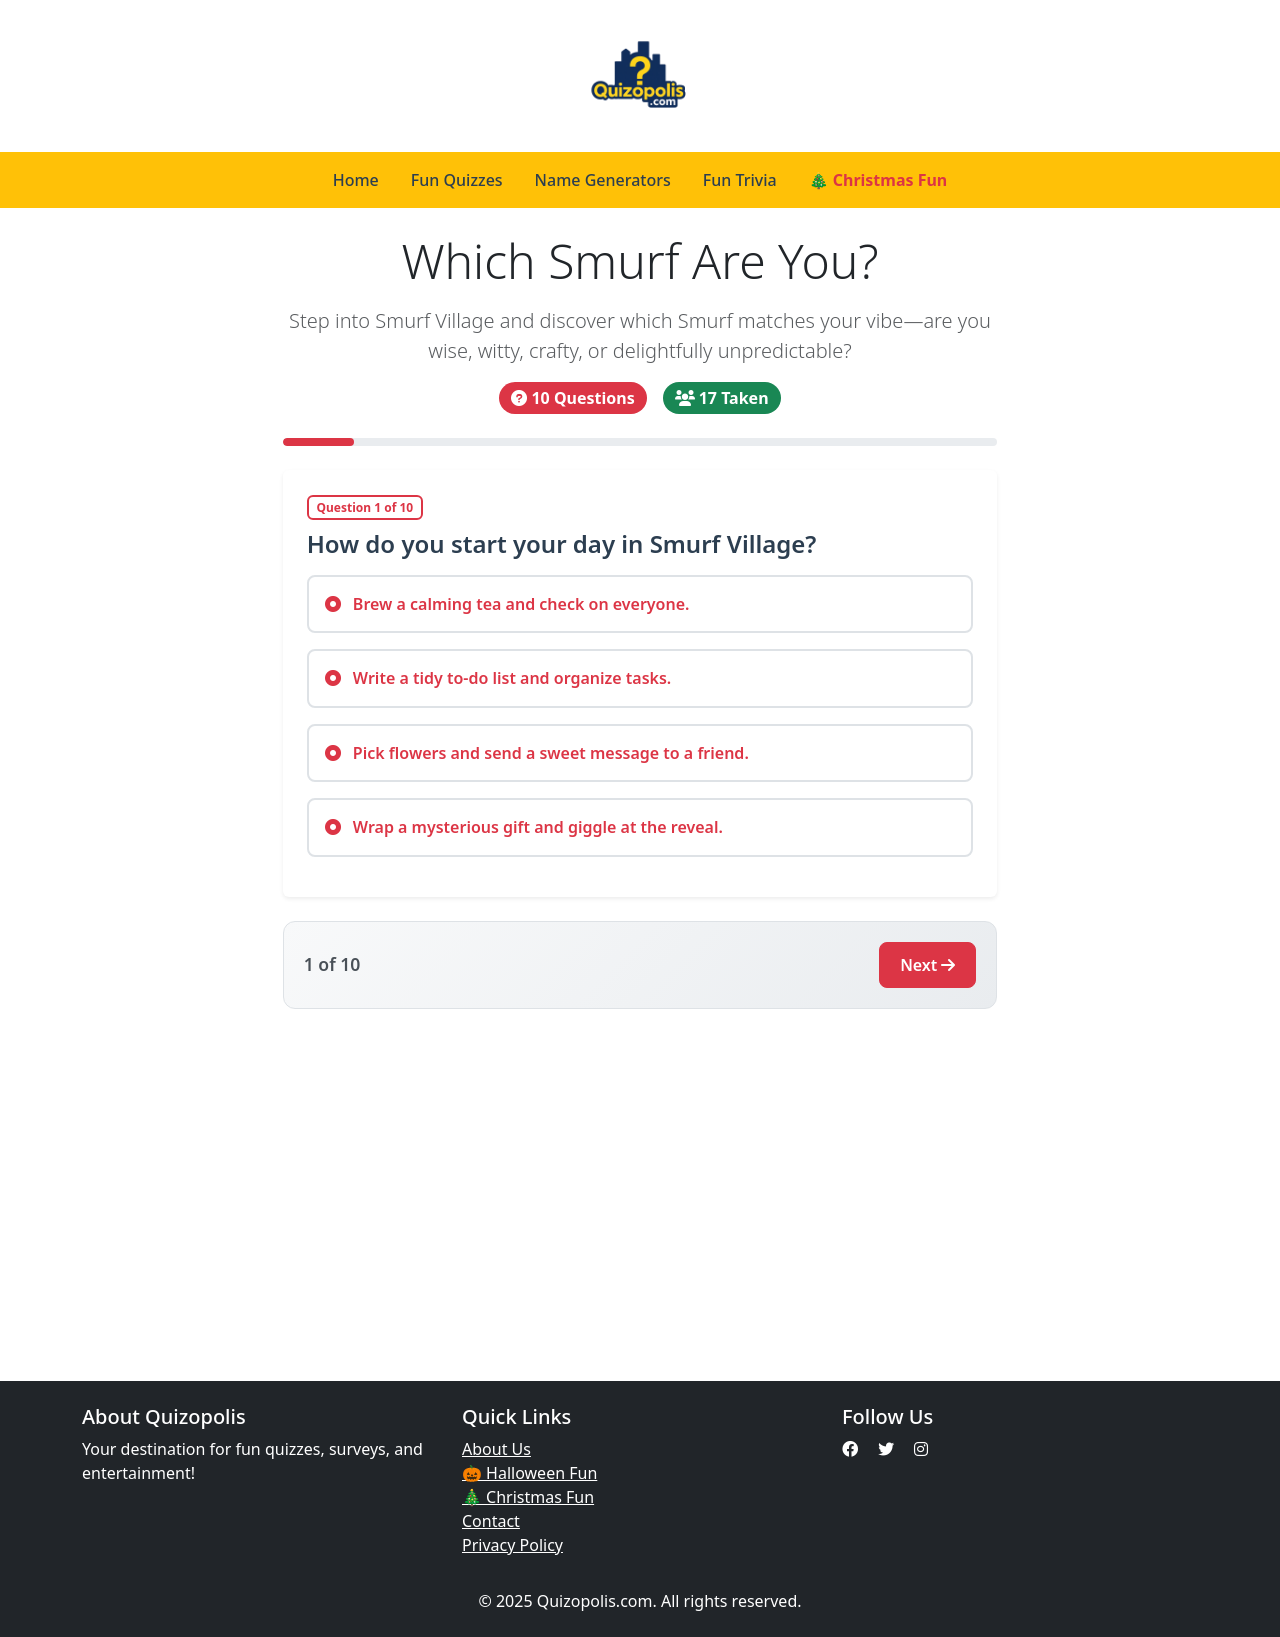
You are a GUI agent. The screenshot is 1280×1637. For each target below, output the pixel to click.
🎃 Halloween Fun (529, 1473)
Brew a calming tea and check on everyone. (507, 604)
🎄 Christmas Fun (878, 180)
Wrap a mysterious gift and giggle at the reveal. (524, 827)
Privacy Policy (512, 1545)
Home (356, 180)
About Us (496, 1449)
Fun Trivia (740, 180)
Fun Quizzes (457, 180)
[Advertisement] (640, 1183)
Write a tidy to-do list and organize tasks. (498, 678)
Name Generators (603, 180)
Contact (491, 1521)
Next (927, 965)
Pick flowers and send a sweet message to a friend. (537, 753)
